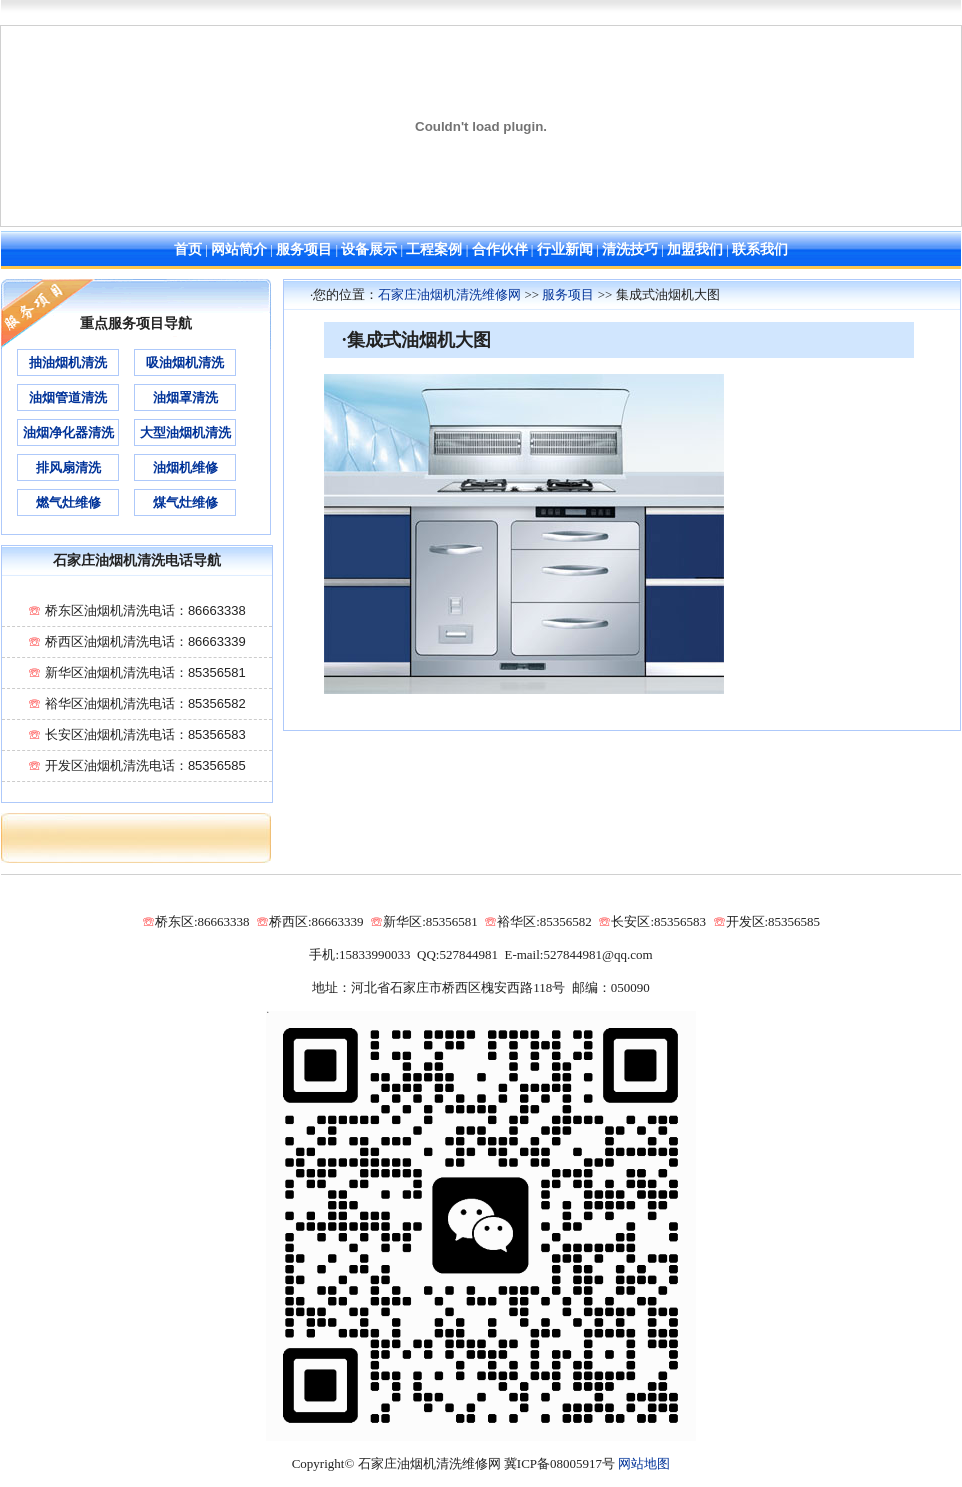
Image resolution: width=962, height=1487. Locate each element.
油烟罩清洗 (185, 397)
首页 (188, 249)
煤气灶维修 (185, 502)
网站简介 (239, 249)
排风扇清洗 (68, 467)
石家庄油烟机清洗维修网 (449, 294)
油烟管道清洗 (68, 397)
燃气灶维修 (68, 502)
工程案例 (434, 249)
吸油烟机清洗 (185, 362)
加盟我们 (695, 249)
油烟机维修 (185, 467)
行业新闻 (565, 249)
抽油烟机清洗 (68, 362)
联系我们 (760, 249)
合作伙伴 (500, 249)
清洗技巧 (630, 249)
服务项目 (304, 249)
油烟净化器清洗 (68, 432)
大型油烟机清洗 (185, 432)
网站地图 (644, 1463)
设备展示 (369, 249)
